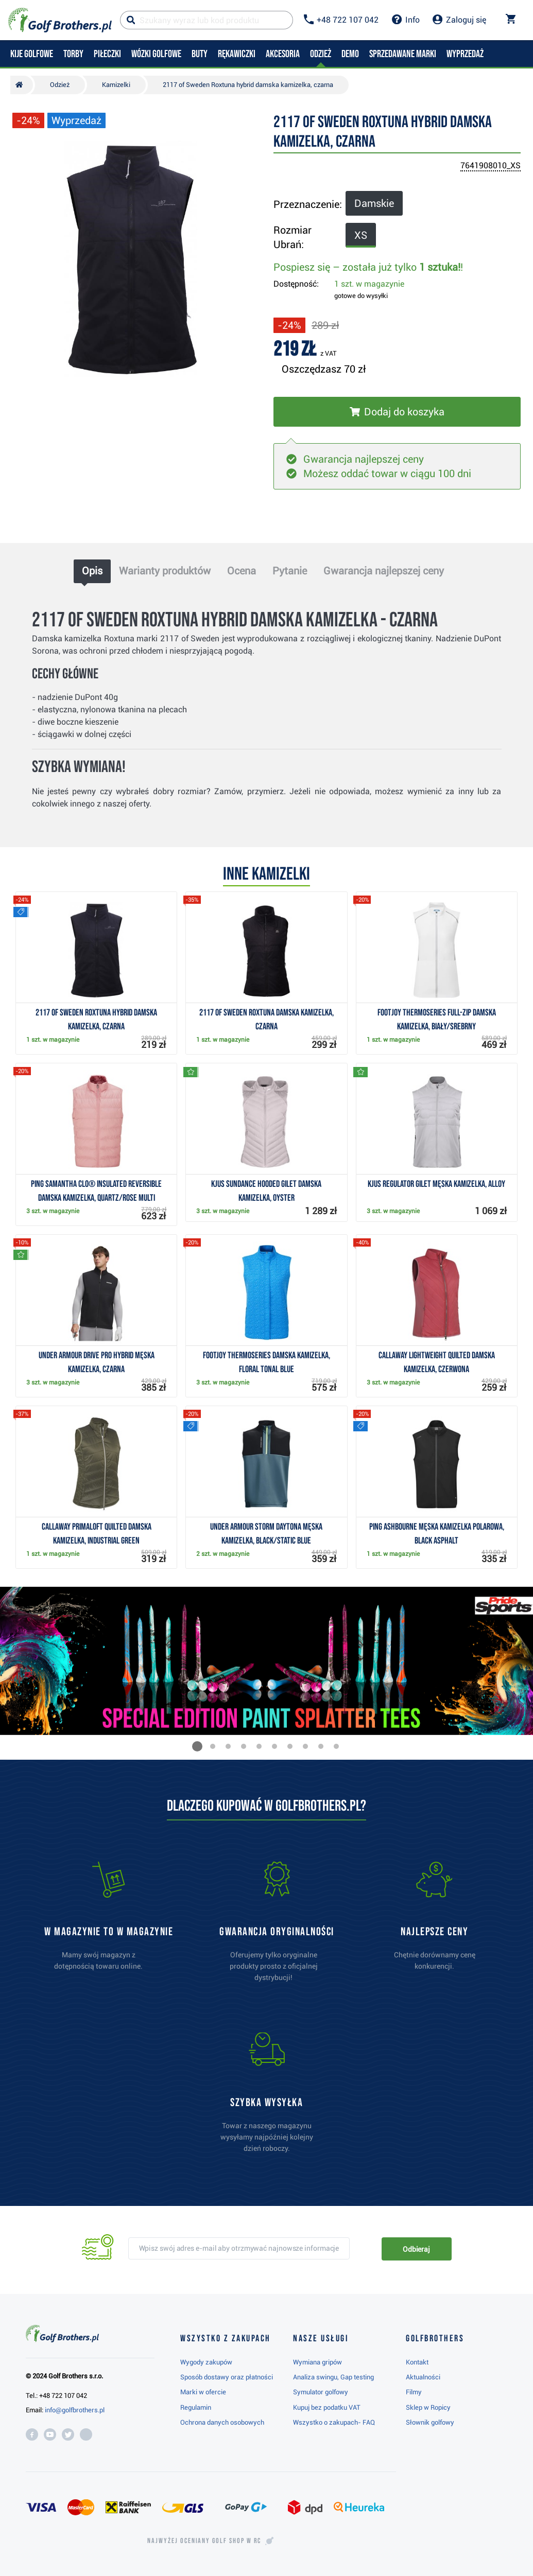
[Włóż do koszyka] (397, 412)
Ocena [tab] (241, 571)
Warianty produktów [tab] (165, 571)
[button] (197, 1746)
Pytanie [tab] (289, 571)
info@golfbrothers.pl (75, 2410)
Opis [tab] (92, 571)
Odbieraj (416, 2249)
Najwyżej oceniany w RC (204, 2541)
